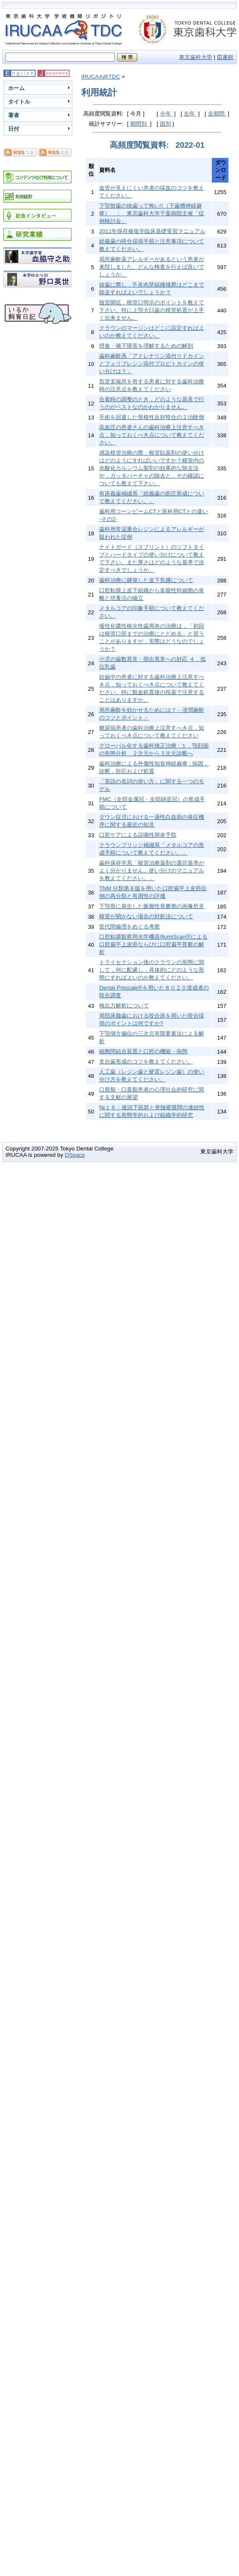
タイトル (19, 101)
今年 (166, 113)
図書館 (225, 57)
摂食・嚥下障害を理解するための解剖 (146, 346)
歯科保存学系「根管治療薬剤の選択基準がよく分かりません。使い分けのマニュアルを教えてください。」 (151, 870)
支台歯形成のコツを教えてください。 (146, 1061)
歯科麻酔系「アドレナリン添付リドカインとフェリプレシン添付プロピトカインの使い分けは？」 (151, 363)
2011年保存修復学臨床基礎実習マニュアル (152, 231)
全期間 (217, 113)
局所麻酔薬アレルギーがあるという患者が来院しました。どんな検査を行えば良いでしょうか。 (151, 267)
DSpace (75, 1155)
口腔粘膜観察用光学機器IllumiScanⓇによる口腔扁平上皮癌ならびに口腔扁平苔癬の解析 (153, 944)
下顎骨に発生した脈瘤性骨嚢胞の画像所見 (151, 906)
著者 (13, 115)
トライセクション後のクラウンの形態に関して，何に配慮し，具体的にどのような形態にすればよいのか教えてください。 (151, 970)
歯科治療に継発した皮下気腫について (146, 580)
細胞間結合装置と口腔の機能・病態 (143, 1051)
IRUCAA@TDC (100, 76)
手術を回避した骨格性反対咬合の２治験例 (151, 417)
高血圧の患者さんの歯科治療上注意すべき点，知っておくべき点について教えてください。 (151, 435)
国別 (165, 124)
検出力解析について (124, 1005)
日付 (13, 129)
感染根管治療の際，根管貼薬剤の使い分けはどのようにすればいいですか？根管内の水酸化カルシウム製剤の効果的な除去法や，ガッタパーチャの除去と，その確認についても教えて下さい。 (151, 468)
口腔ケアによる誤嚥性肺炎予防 (137, 835)
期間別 (139, 124)
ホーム (16, 88)
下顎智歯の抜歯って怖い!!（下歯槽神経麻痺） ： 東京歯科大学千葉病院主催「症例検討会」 (151, 213)
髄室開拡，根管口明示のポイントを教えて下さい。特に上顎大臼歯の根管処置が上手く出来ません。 (151, 310)
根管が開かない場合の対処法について (146, 916)
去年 (190, 113)
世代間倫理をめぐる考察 (129, 926)
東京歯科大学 (195, 57)
